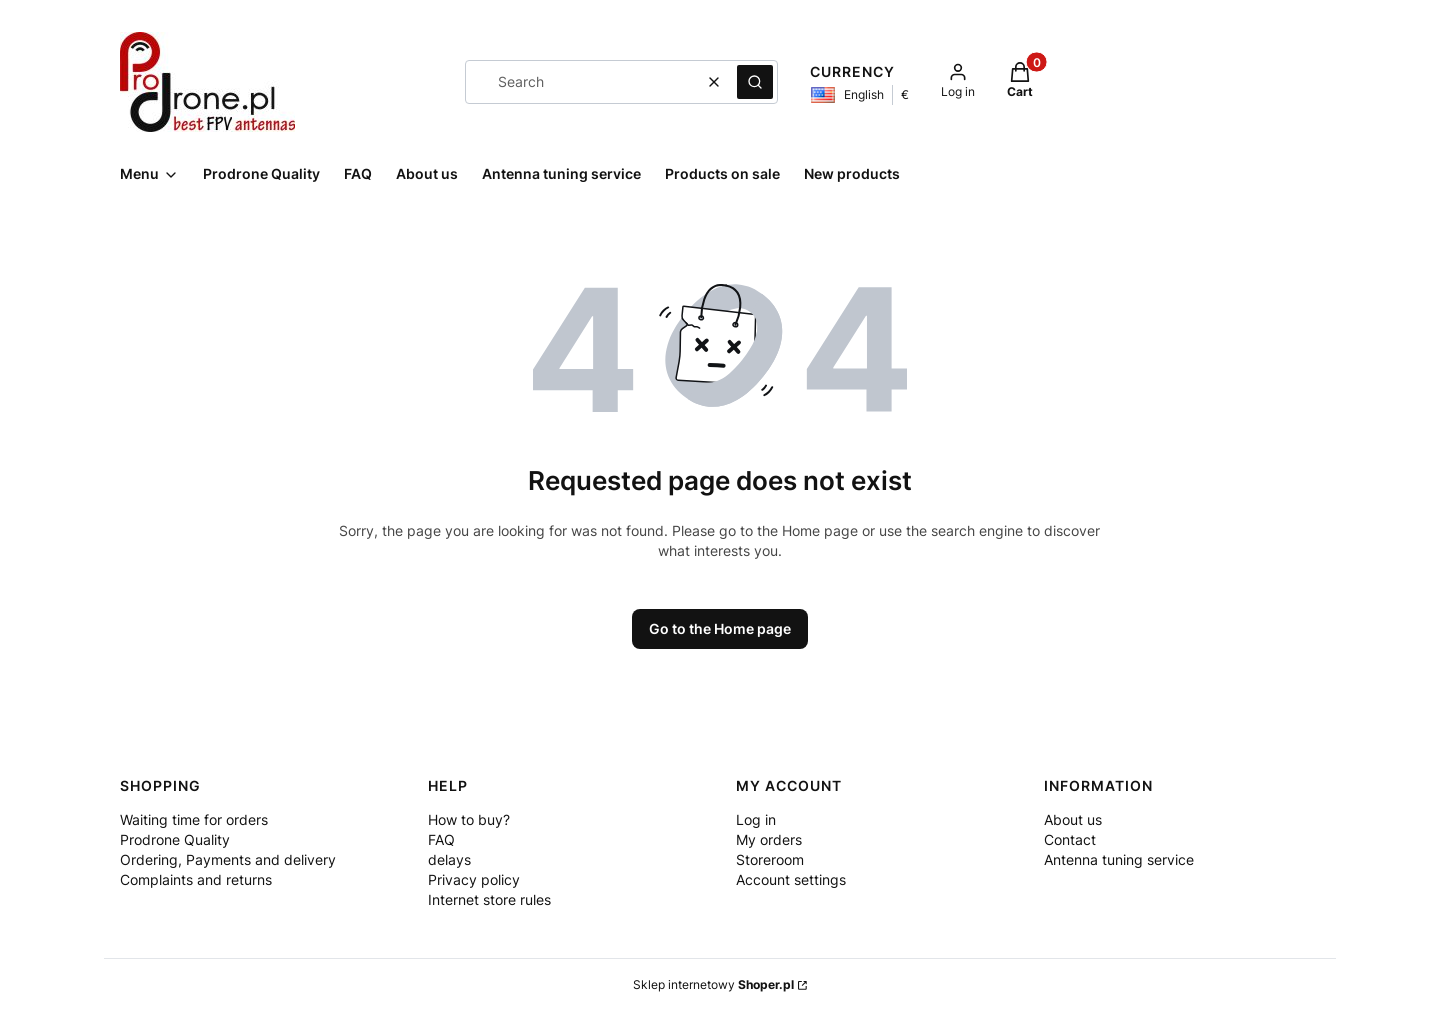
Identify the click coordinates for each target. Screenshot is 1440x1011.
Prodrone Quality (175, 839)
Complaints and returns (196, 879)
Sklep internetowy (713, 984)
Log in (756, 819)
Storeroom (770, 859)
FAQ (441, 839)
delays (449, 859)
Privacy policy (474, 879)
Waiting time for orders (194, 819)
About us (1073, 819)
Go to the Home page (720, 628)
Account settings (791, 879)
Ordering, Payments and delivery (228, 859)
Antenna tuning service (1119, 859)
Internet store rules (489, 899)
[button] (755, 82)
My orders (769, 839)
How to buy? (469, 819)
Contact (1070, 839)
